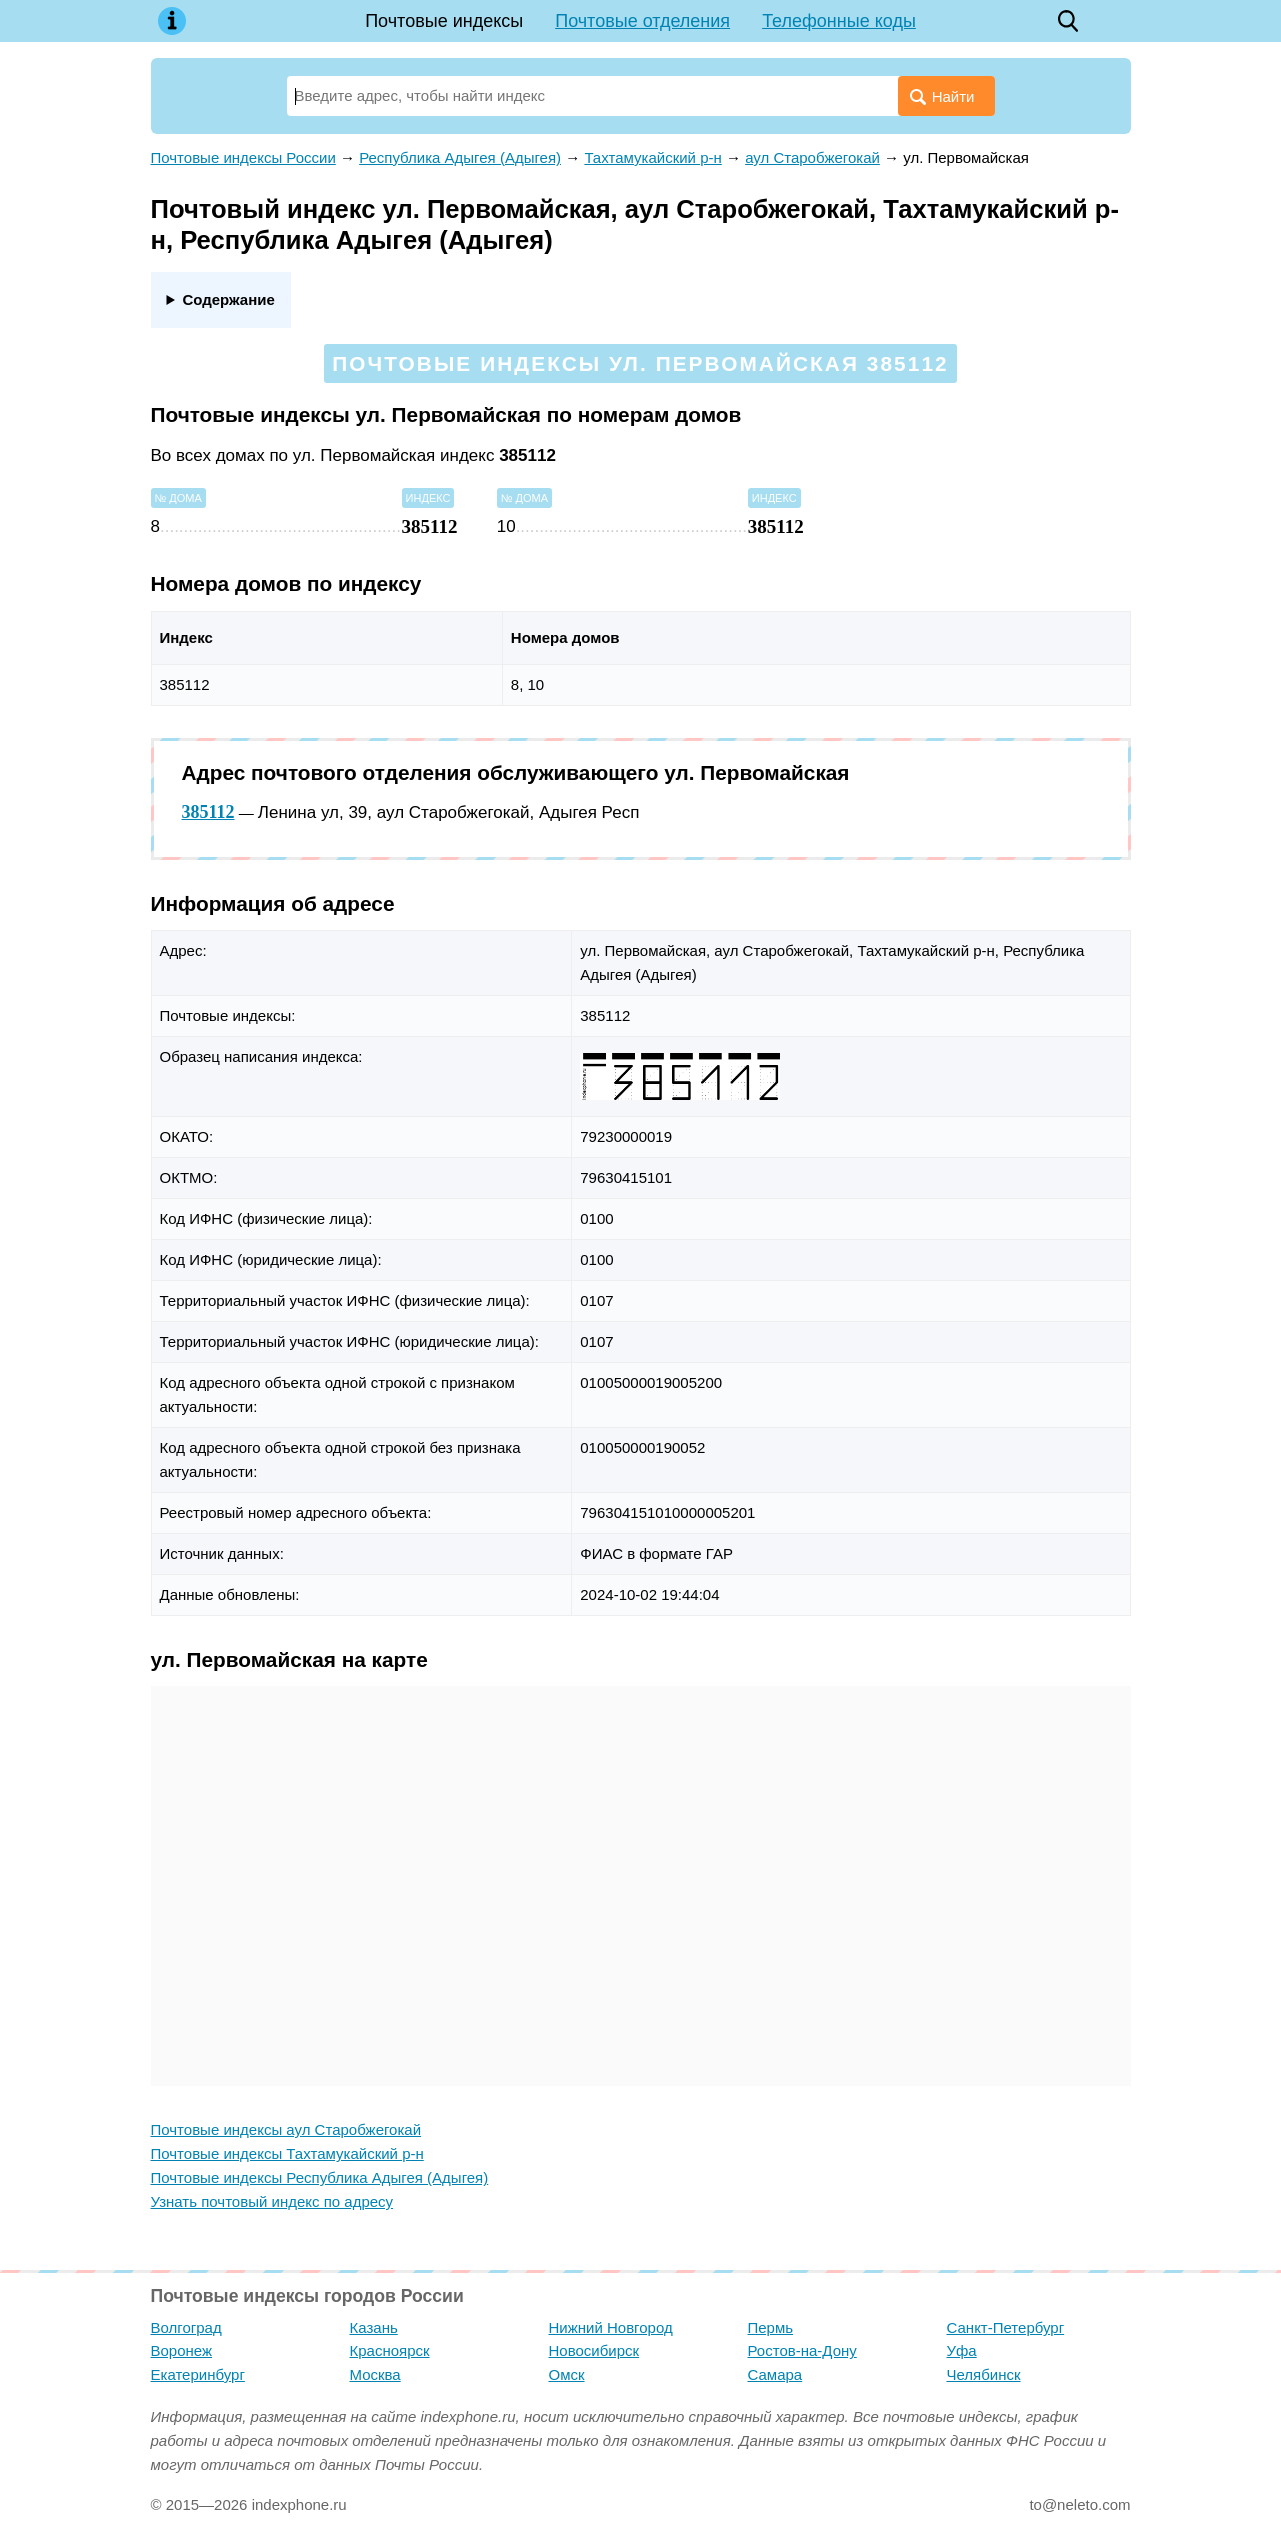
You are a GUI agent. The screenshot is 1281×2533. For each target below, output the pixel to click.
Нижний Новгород (611, 2327)
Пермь (771, 2327)
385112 (208, 812)
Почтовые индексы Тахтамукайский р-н (287, 2153)
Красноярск (390, 2350)
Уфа (962, 2350)
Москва (375, 2374)
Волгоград (186, 2327)
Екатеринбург (198, 2374)
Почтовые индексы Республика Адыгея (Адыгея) (320, 2177)
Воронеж (182, 2350)
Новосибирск (594, 2350)
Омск (567, 2374)
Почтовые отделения (642, 21)
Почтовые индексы (444, 21)
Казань (374, 2327)
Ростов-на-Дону (802, 2350)
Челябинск (984, 2374)
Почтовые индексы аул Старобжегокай (286, 2129)
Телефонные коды (839, 21)
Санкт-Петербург (1006, 2327)
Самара (775, 2374)
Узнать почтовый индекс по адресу (272, 2201)
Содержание (228, 299)
